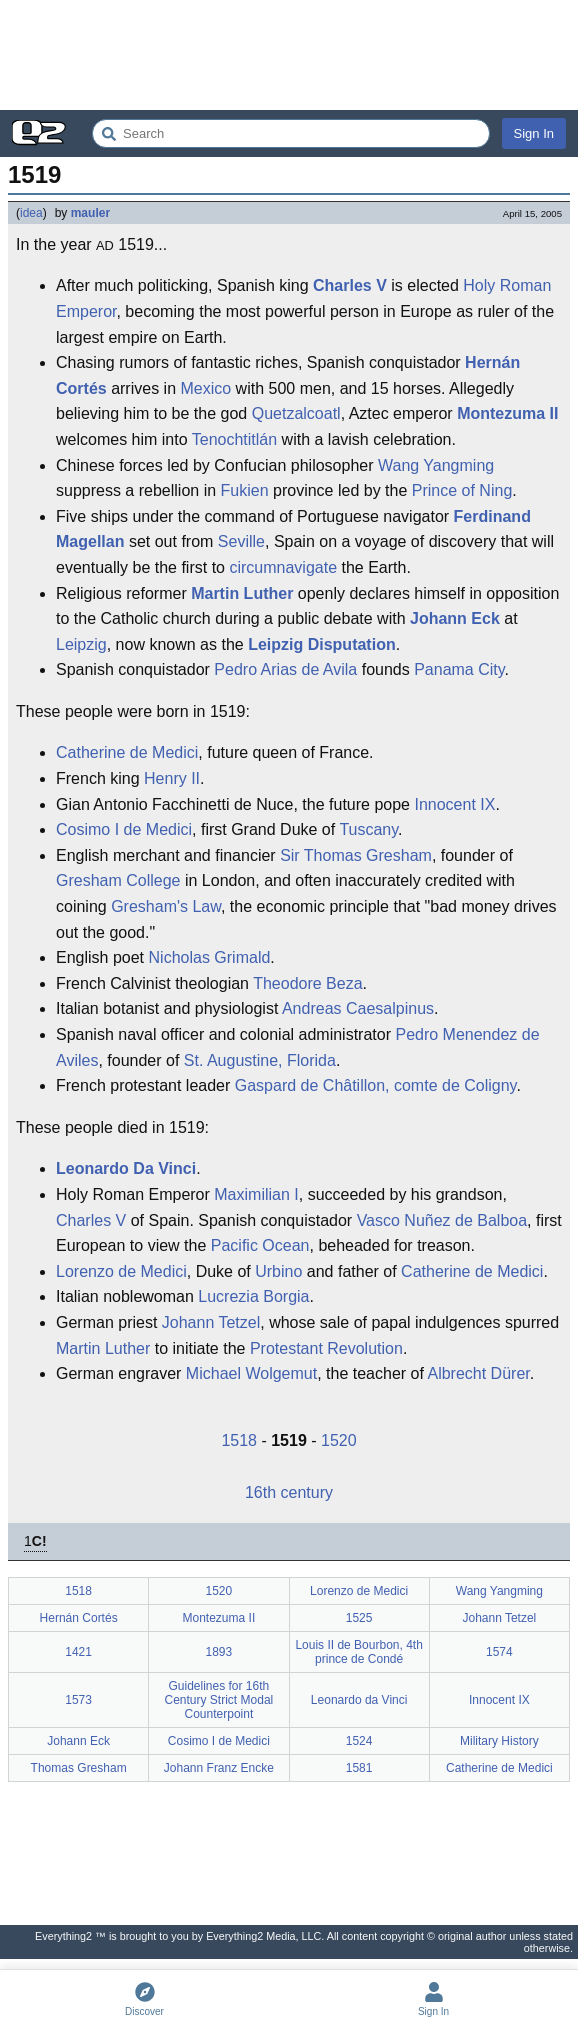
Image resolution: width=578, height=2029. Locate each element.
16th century (289, 1492)
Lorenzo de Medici (121, 1271)
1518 (239, 1440)
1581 (359, 1768)
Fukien (245, 490)
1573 (78, 1700)
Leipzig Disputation (322, 644)
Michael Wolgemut (251, 1373)
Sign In (534, 133)
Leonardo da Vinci (359, 1700)
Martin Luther (242, 593)
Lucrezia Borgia (253, 1296)
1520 (339, 1440)
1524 (359, 1741)
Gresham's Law (166, 906)
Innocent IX (454, 804)
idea (31, 213)
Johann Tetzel (211, 1322)
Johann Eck (455, 618)
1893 (219, 1652)
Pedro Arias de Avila (285, 669)
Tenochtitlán (234, 439)
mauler (90, 213)
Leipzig (81, 644)
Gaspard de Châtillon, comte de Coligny (376, 1085)
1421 (78, 1652)
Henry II (172, 778)
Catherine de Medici (127, 752)
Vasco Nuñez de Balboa (442, 1220)
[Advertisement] (289, 55)
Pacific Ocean (260, 1245)
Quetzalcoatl (296, 413)
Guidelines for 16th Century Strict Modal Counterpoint (219, 1700)
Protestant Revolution (326, 1348)
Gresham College (118, 880)
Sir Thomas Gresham (356, 855)
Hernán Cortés (79, 1618)
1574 (499, 1652)
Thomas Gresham (79, 1768)
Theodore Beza (307, 983)
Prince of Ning (462, 490)
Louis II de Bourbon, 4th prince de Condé (358, 1652)
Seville (241, 541)
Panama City (459, 669)
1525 (359, 1618)
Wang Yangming (436, 465)
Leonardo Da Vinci (126, 1168)
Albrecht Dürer (478, 1373)
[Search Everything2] (291, 133)
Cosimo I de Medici (124, 829)
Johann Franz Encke (219, 1768)
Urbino (278, 1271)
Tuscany (368, 829)
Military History (499, 1741)
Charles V (350, 285)
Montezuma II (507, 413)
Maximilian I (256, 1194)
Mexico (205, 388)
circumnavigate (283, 567)
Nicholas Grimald (210, 957)
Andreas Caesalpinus (358, 1008)
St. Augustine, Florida (260, 1060)
